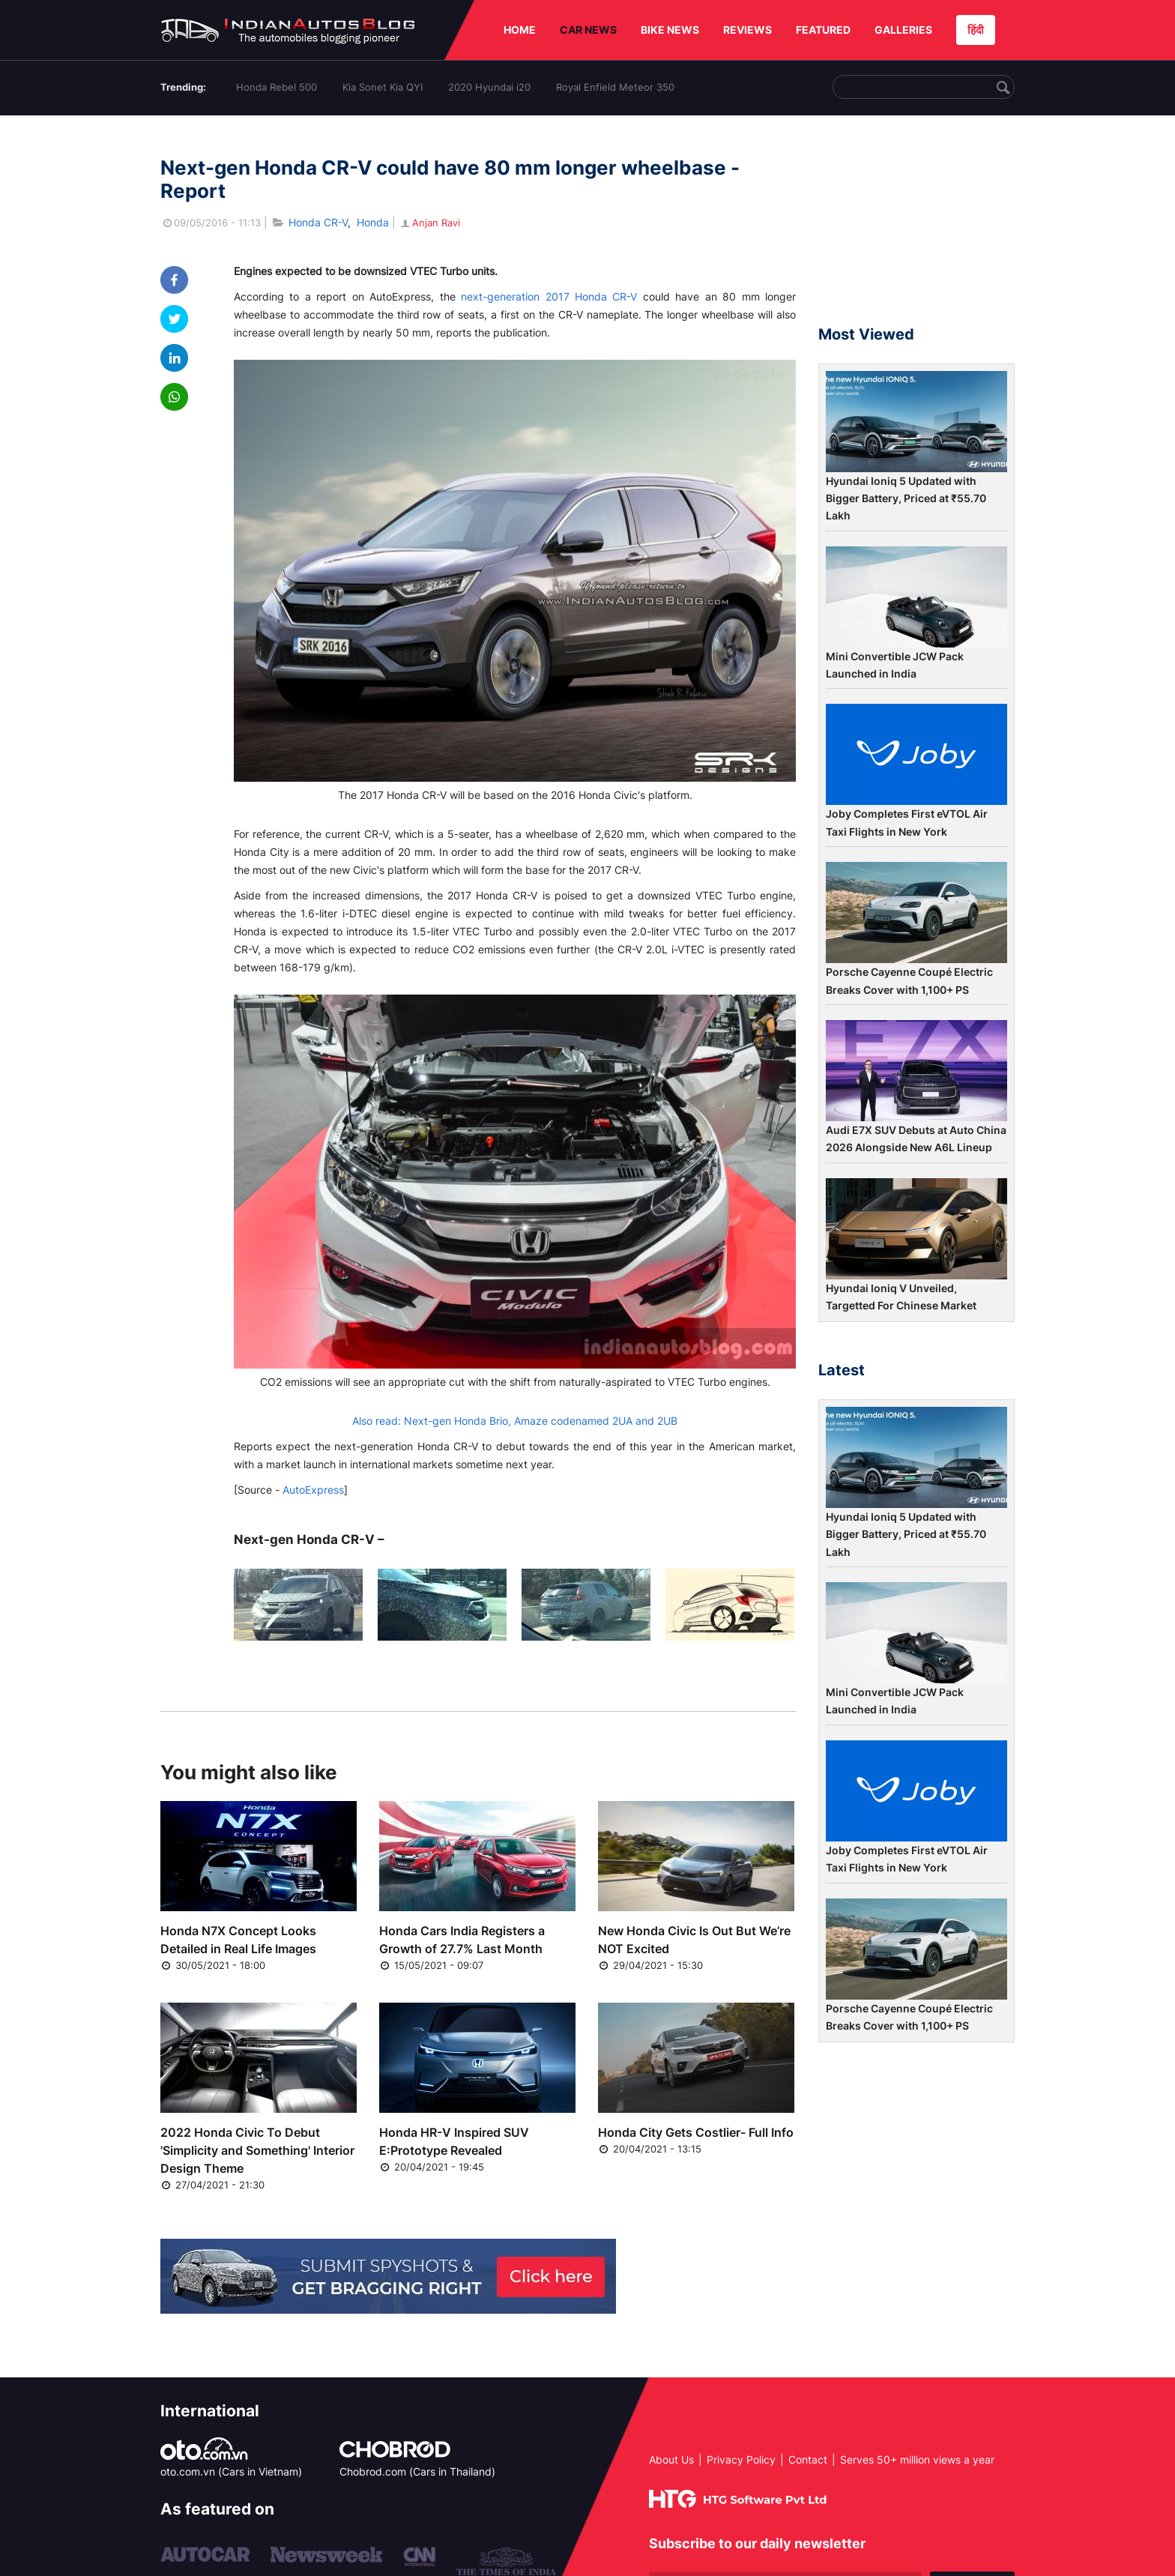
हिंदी (975, 29)
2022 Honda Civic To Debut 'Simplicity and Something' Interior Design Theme (257, 2150)
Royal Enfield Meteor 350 (615, 87)
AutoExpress (313, 1489)
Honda (373, 222)
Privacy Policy (741, 2459)
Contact (807, 2459)
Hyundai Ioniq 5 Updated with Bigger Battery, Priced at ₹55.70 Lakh (906, 498)
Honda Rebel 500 (276, 87)
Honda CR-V (318, 222)
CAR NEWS (588, 29)
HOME (520, 29)
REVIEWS (747, 29)
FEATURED (823, 29)
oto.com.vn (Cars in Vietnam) (231, 2471)
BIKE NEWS (670, 29)
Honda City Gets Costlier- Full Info (696, 2132)
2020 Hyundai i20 (489, 87)
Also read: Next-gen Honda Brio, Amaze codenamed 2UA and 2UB (514, 1420)
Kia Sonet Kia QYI (382, 87)
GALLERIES (903, 29)
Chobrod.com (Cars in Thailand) (417, 2471)
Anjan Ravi (429, 223)
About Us (671, 2459)
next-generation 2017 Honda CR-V (549, 296)
